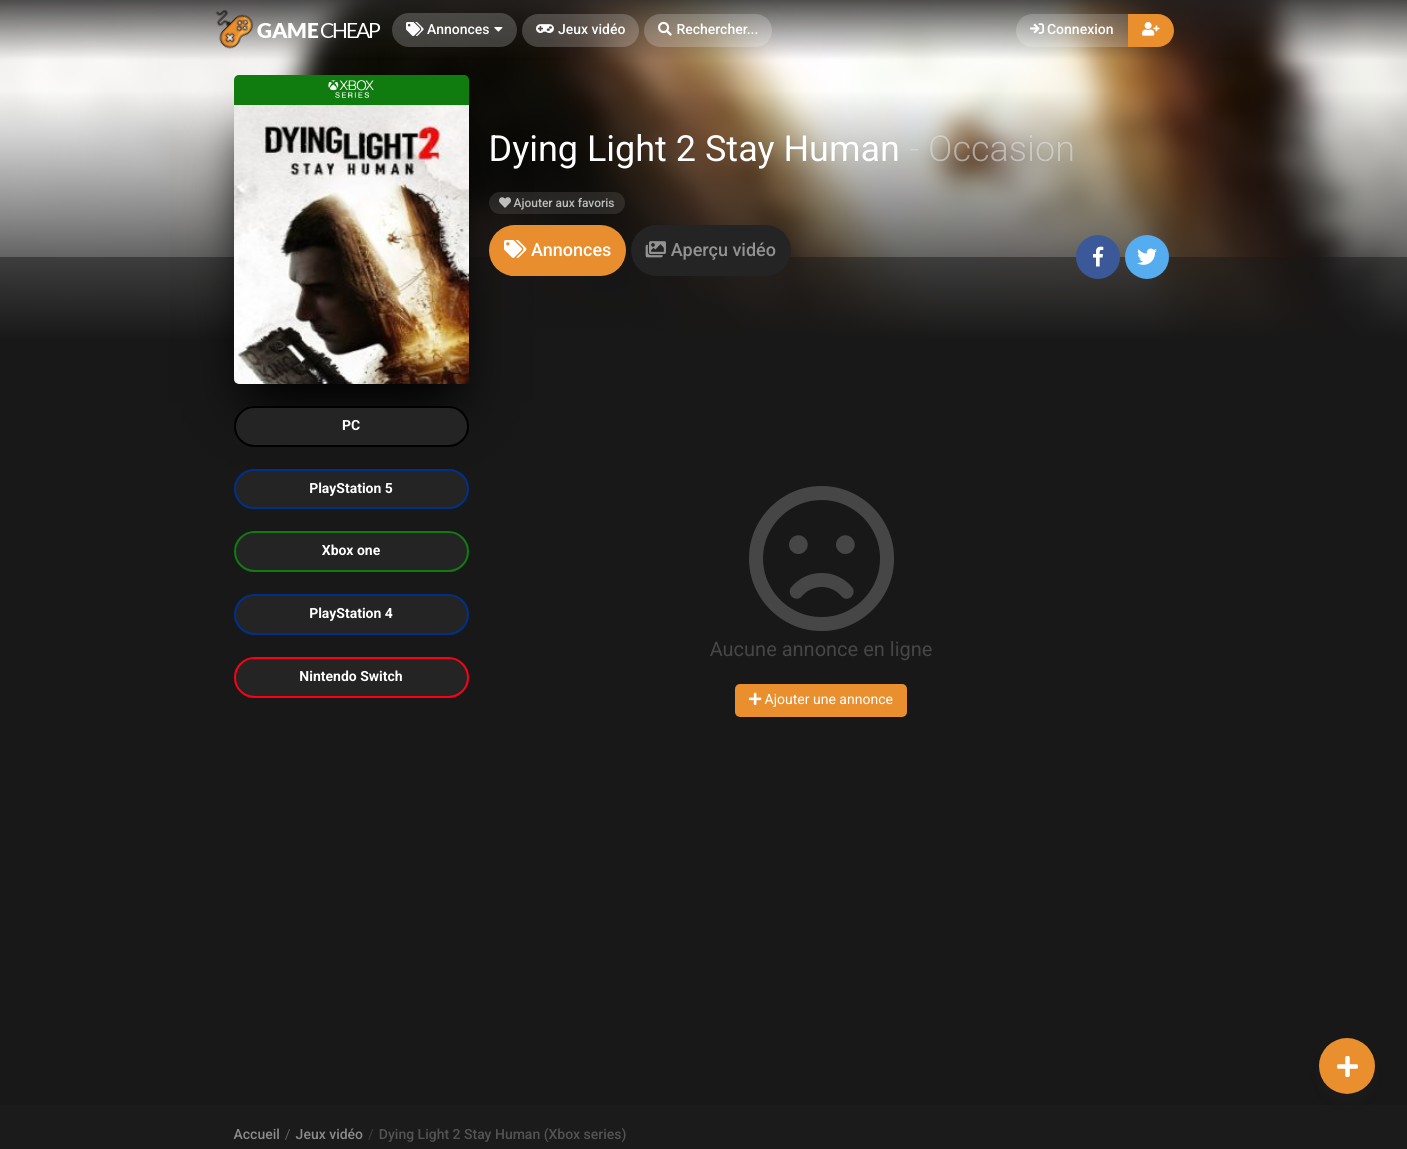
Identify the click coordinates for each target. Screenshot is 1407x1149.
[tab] (558, 250)
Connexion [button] (1072, 30)
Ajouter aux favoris (557, 203)
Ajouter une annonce (821, 700)
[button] (708, 30)
